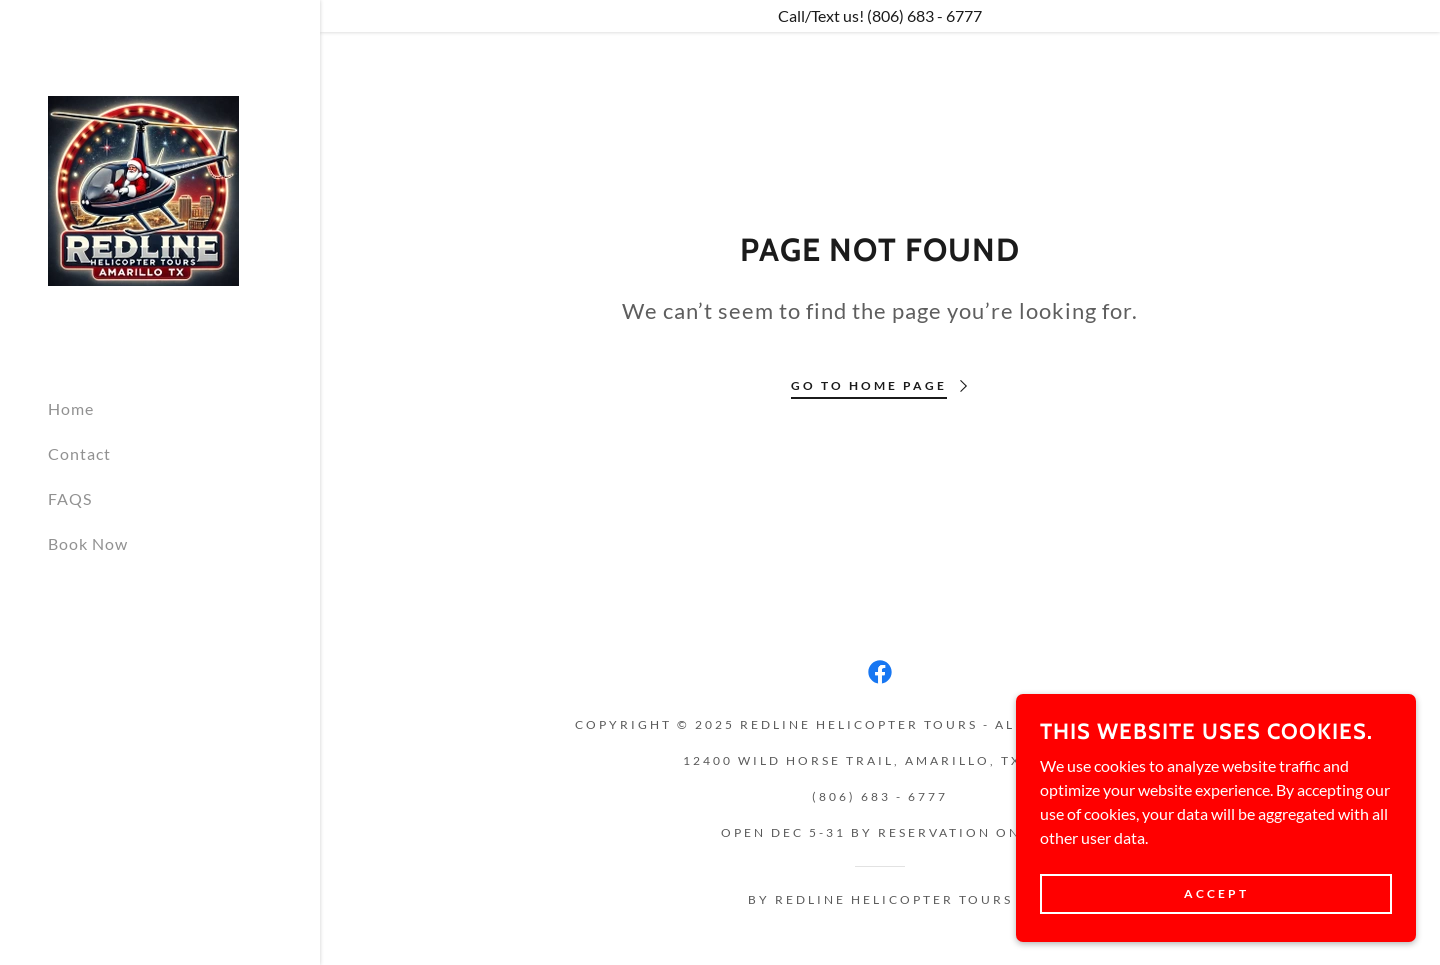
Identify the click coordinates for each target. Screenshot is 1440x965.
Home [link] (71, 408)
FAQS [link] (70, 498)
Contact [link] (79, 453)
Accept (1216, 893)
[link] (143, 188)
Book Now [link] (88, 543)
